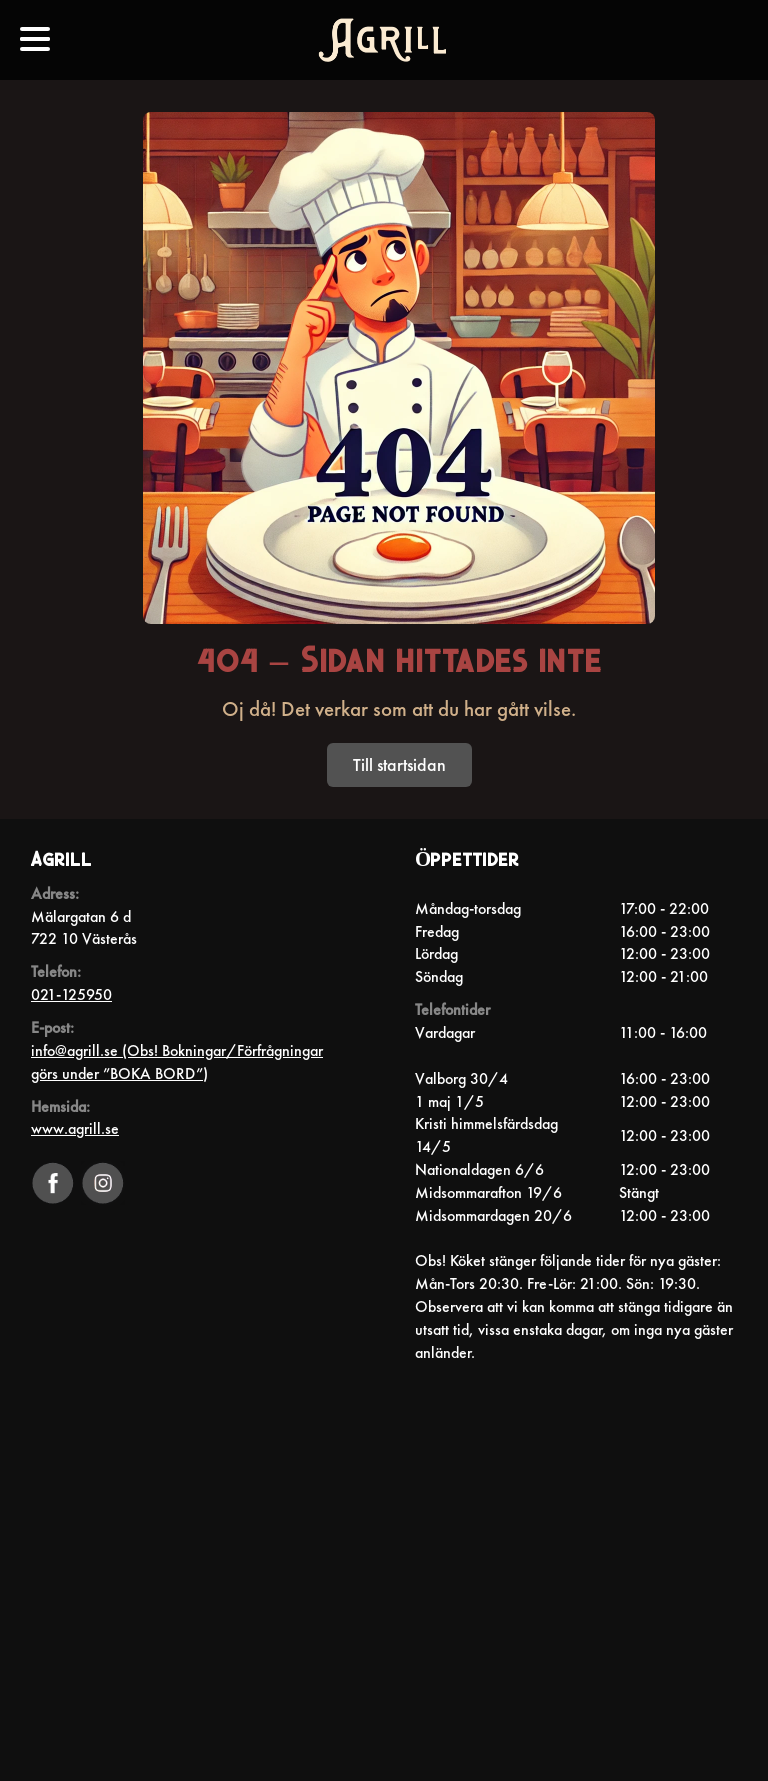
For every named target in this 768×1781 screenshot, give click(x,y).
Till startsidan (399, 764)
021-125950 (71, 994)
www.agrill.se (75, 1128)
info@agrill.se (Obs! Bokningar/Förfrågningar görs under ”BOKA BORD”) (177, 1062)
